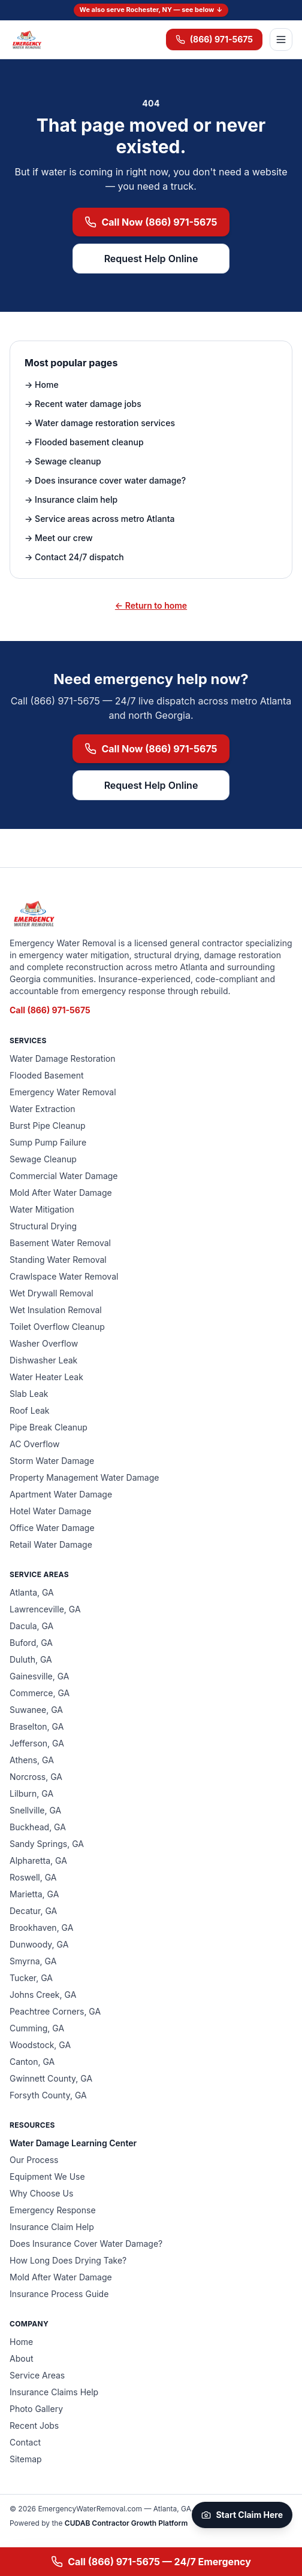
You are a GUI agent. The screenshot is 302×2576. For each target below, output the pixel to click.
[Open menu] (281, 39)
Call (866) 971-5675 (50, 1010)
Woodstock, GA (40, 2045)
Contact (25, 2442)
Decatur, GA (33, 1911)
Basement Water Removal (60, 1243)
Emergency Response (53, 2210)
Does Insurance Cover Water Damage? (86, 2243)
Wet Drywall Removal (51, 1293)
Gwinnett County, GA (51, 2078)
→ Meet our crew (59, 538)
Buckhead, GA (38, 1827)
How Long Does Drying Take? (68, 2260)
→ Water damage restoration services (100, 423)
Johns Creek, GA (43, 1994)
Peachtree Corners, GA (55, 2011)
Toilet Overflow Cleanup (57, 1327)
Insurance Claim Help (52, 2227)
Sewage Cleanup (43, 1159)
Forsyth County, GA (48, 2095)
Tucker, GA (31, 1978)
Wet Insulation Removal (56, 1310)
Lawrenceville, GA (45, 1609)
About (21, 2358)
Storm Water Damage (52, 1461)
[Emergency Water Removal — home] (26, 39)
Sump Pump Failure (48, 1142)
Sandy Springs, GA (47, 1844)
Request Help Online (151, 259)
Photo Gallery (36, 2409)
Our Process (34, 2160)
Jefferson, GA (37, 1743)
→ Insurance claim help (71, 499)
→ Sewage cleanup (63, 461)
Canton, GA (32, 2061)
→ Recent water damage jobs (83, 404)
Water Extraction (42, 1109)
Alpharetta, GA (38, 1860)
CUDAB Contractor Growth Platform (126, 2523)
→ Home (42, 384)
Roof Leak (29, 1410)
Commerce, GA (40, 1693)
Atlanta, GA (32, 1592)
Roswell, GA (33, 1877)
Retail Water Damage (51, 1544)
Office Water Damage (52, 1528)
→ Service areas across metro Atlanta (100, 519)
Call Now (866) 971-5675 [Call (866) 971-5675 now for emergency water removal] (150, 222)
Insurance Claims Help (54, 2392)
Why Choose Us (41, 2193)
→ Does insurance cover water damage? (105, 480)
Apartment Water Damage (61, 1494)
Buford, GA (31, 1643)
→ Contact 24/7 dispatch (74, 557)
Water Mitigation (42, 1209)
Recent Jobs (34, 2425)
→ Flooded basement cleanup (84, 442)
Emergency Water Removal (63, 1092)
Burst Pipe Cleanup (48, 1125)
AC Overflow (34, 1444)
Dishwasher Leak (43, 1360)
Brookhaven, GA (41, 1927)
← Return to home (151, 605)
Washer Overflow (44, 1343)
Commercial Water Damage (64, 1176)
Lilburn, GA (31, 1793)
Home (21, 2342)
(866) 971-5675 (214, 39)
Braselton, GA (37, 1726)
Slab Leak (29, 1394)
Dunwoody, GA (39, 1944)
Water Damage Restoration (63, 1058)
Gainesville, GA (39, 1676)
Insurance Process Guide (59, 2294)
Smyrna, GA (33, 1961)
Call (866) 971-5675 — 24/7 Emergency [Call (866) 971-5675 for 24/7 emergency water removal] (151, 2562)
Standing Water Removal (58, 1259)
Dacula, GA (31, 1626)
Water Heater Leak (46, 1377)
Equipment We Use (47, 2176)
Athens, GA (32, 1760)
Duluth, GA (31, 1659)
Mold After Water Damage (61, 1192)
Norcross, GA (36, 1777)
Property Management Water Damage (84, 1477)
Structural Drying (43, 1226)
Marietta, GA (34, 1894)
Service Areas (37, 2375)
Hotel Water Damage (50, 1511)
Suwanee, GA (36, 1710)
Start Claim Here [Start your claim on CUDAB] (242, 2515)
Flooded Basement (47, 1075)
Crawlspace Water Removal (64, 1276)
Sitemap (26, 2459)
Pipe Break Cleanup (48, 1427)
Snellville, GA (35, 1810)
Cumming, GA (37, 2028)
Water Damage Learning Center (73, 2143)
